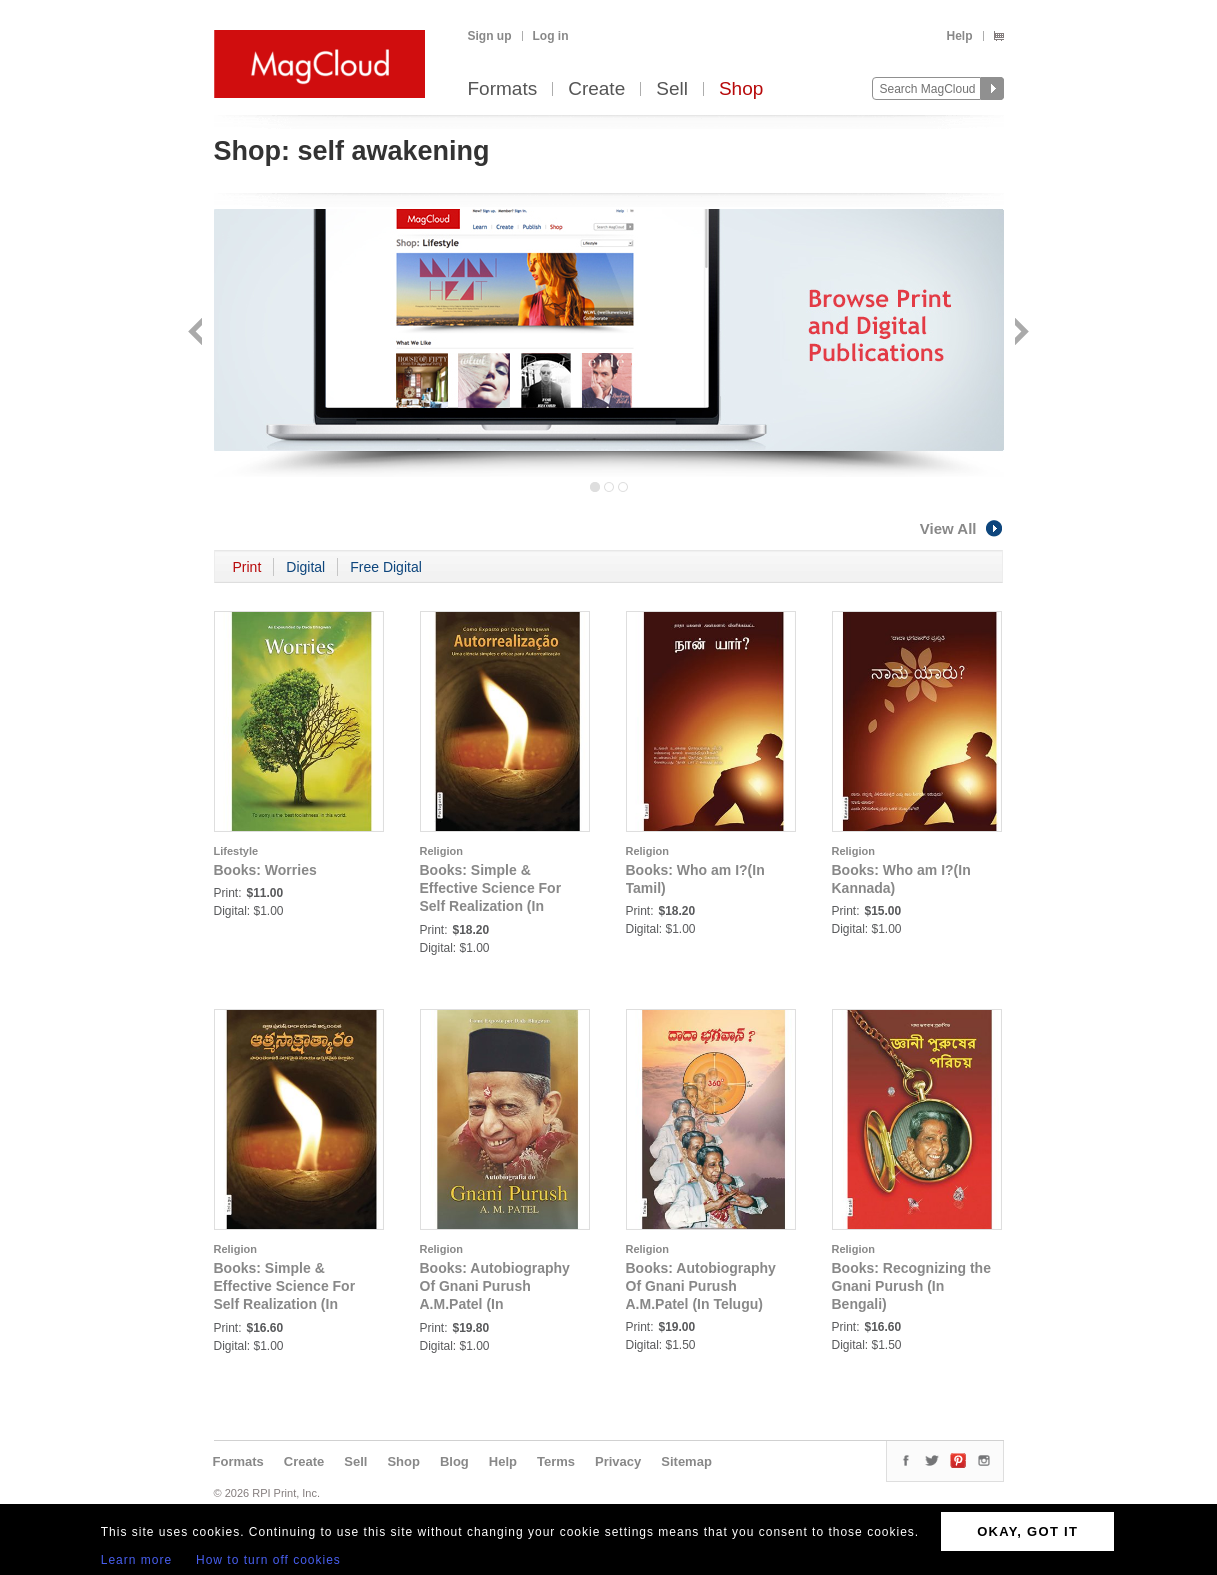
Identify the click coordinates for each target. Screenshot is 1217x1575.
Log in (551, 36)
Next (1019, 333)
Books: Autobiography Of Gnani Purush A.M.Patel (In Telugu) (701, 1286)
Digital (305, 567)
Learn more (136, 1560)
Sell (672, 89)
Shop (741, 89)
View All (962, 528)
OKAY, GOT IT (1027, 1531)
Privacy (618, 1461)
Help (959, 36)
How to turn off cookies (268, 1560)
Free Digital (386, 567)
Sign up (490, 36)
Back (197, 333)
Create (596, 89)
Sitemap (686, 1461)
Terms (556, 1461)
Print (247, 567)
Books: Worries (265, 870)
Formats (503, 89)
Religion (441, 851)
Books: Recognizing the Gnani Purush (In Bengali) (911, 1286)
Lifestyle (236, 851)
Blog (454, 1461)
